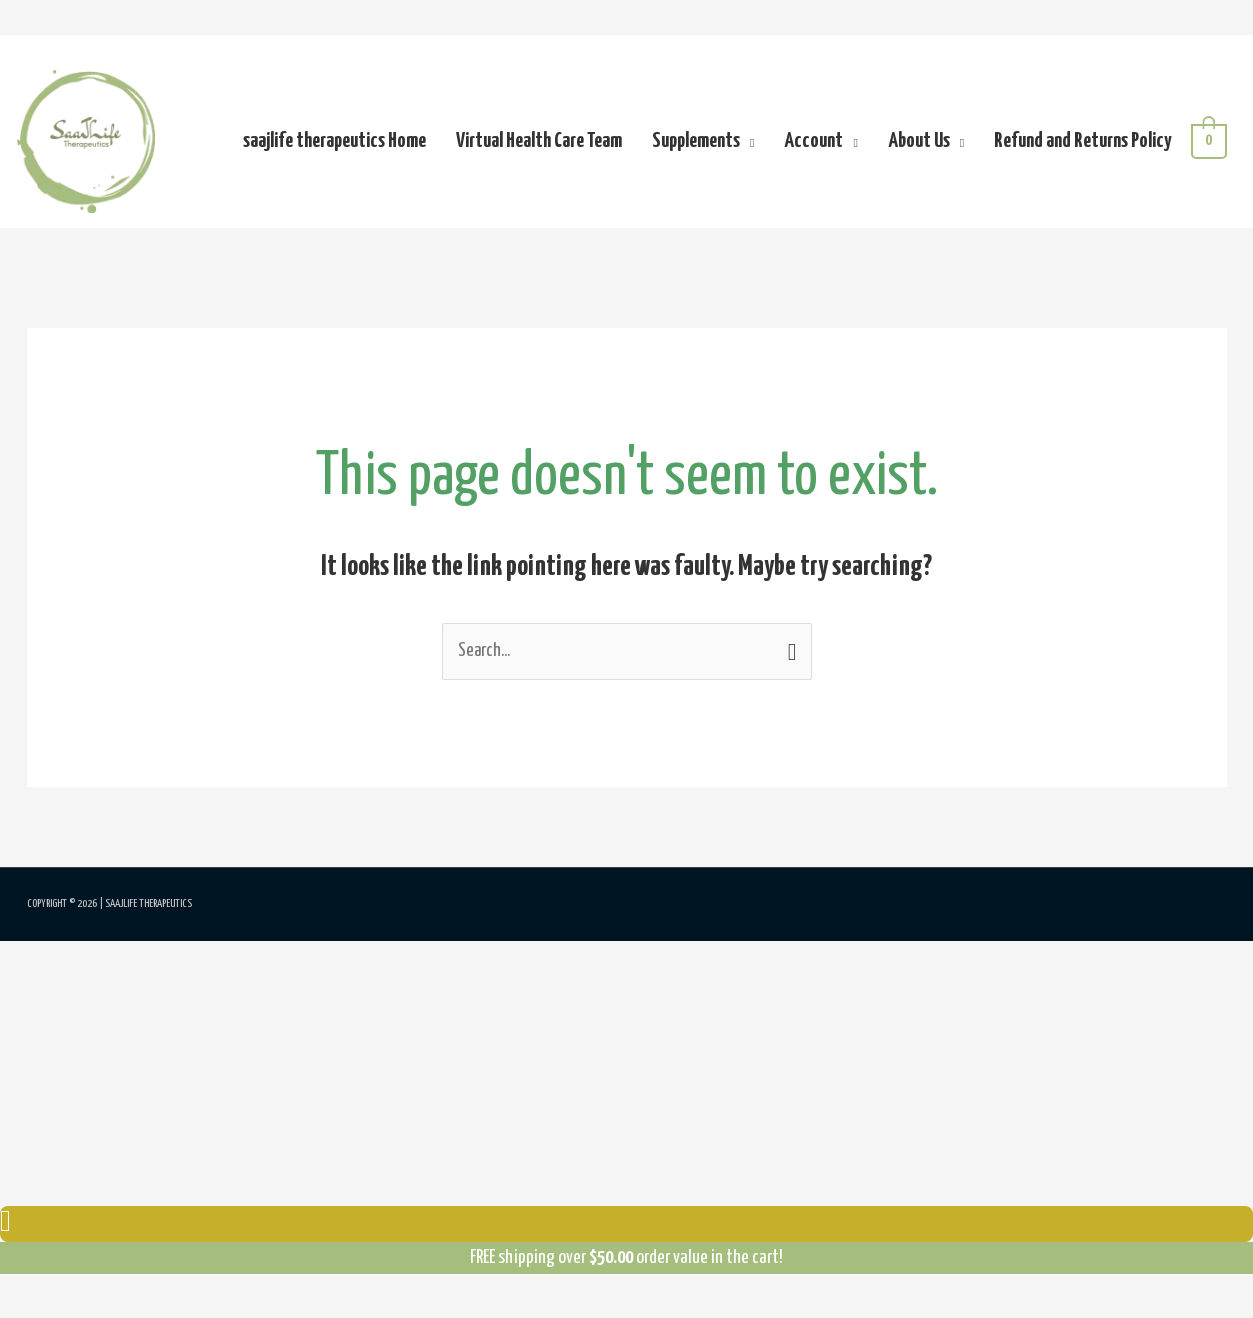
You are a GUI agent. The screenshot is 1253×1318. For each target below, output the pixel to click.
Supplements (695, 145)
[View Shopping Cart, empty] (1208, 144)
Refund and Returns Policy (1081, 145)
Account (813, 145)
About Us (918, 145)
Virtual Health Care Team (538, 145)
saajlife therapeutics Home (333, 145)
